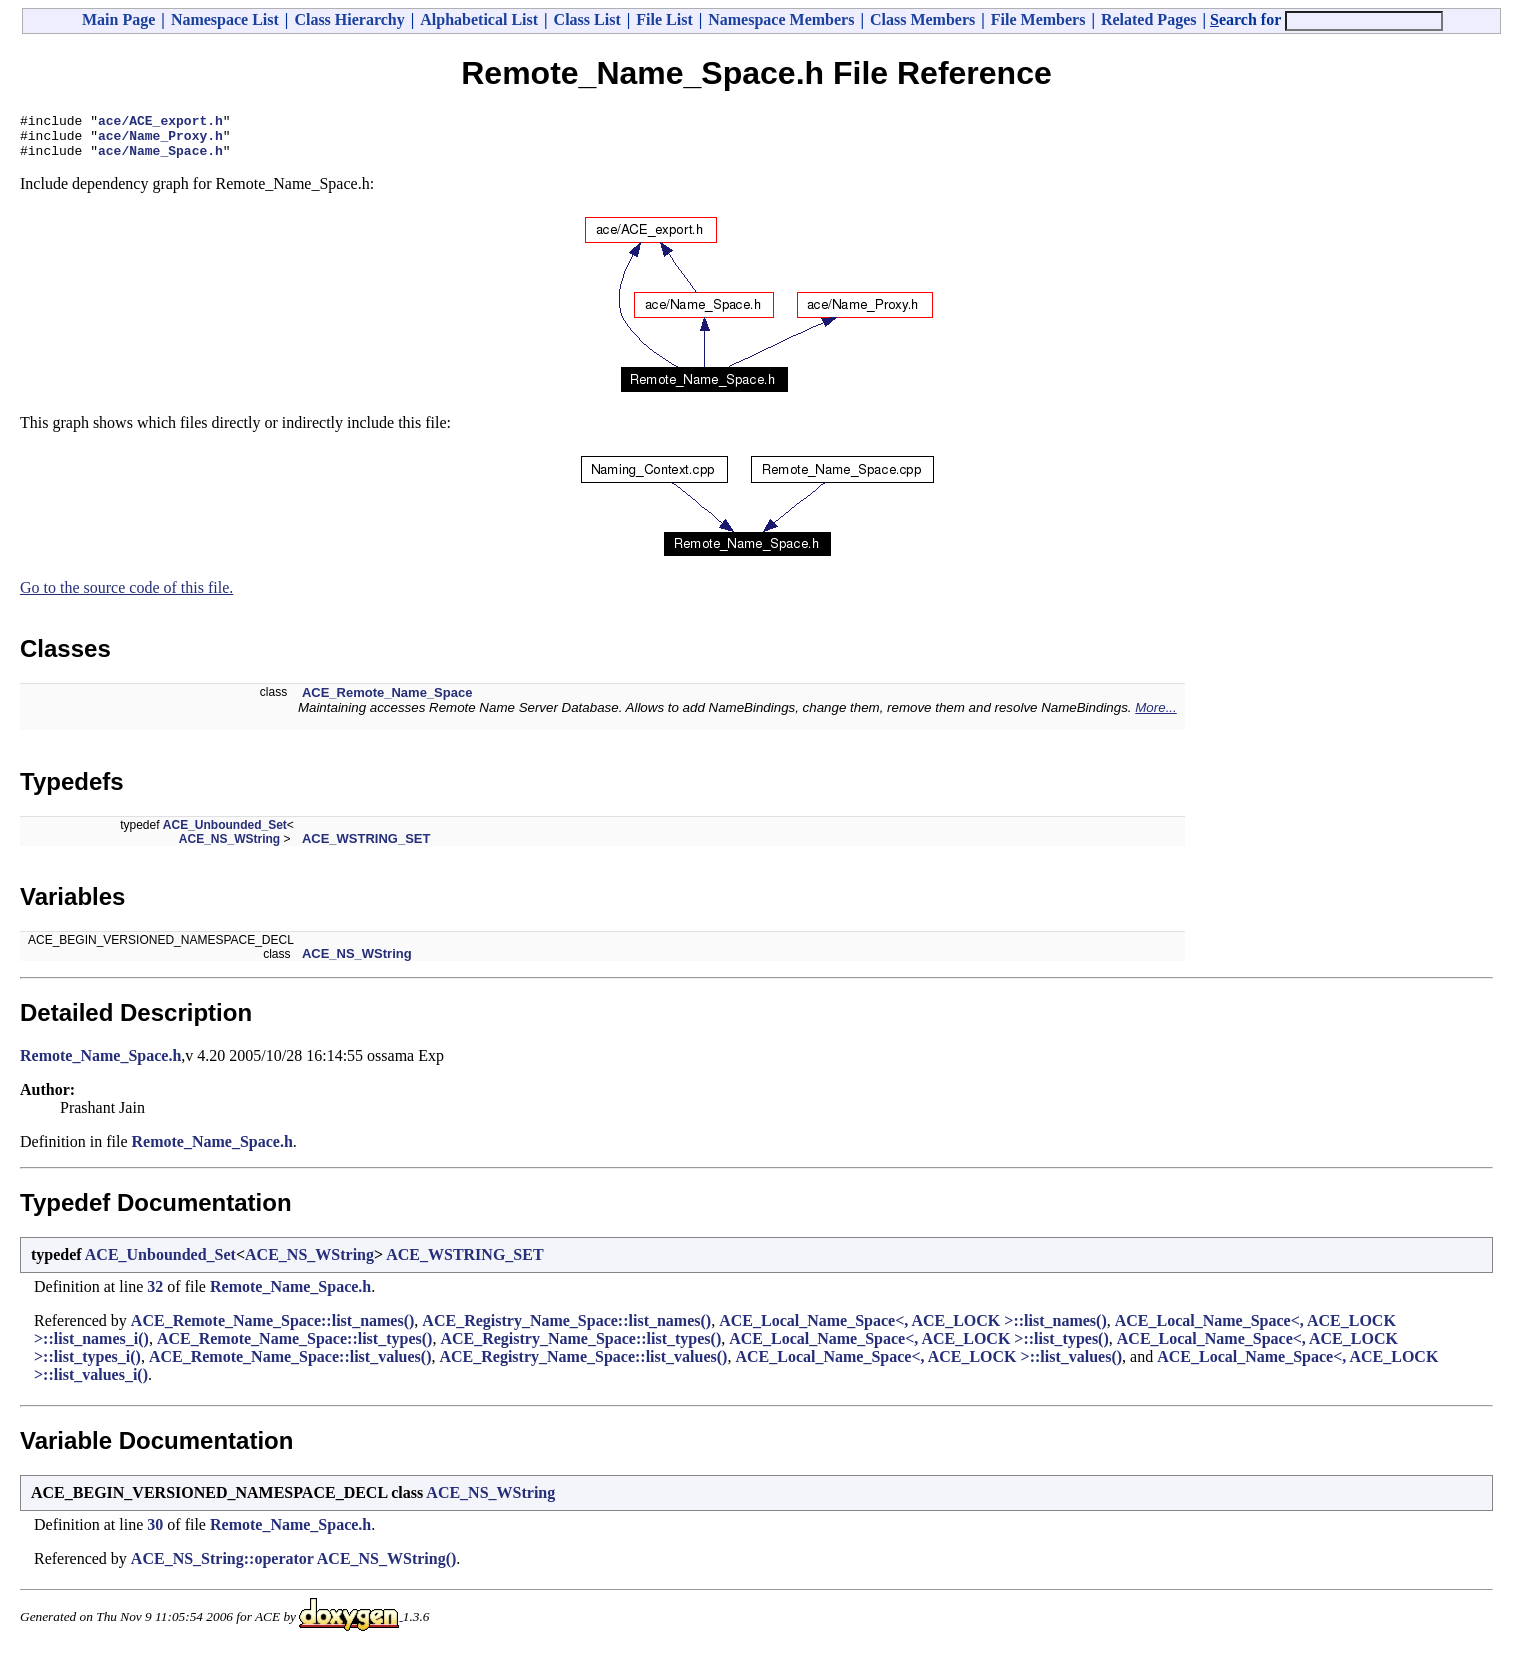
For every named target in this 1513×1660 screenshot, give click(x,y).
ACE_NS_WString (229, 848)
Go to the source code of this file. (126, 596)
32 (155, 1295)
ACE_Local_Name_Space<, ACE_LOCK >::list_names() (913, 1329)
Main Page (118, 19)
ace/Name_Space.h (160, 159)
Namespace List (225, 19)
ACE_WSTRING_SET (366, 847)
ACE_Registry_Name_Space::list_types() (580, 1347)
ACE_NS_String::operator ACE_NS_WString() (293, 1567)
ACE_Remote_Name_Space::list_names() (273, 1329)
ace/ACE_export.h (160, 123)
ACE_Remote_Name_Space (387, 701)
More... (1155, 716)
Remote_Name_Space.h (100, 1064)
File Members (1038, 19)
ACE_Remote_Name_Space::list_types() (295, 1347)
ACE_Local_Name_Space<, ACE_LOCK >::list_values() (928, 1365)
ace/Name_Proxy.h (160, 141)
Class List (587, 19)
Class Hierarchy (349, 19)
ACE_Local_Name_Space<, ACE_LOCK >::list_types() (919, 1347)
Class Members (922, 19)
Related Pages (1149, 19)
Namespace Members (781, 19)
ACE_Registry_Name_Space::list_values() (583, 1365)
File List (664, 19)
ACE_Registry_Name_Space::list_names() (566, 1329)
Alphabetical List (479, 19)
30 (155, 1533)
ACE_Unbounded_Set (225, 834)
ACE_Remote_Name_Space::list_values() (290, 1365)
